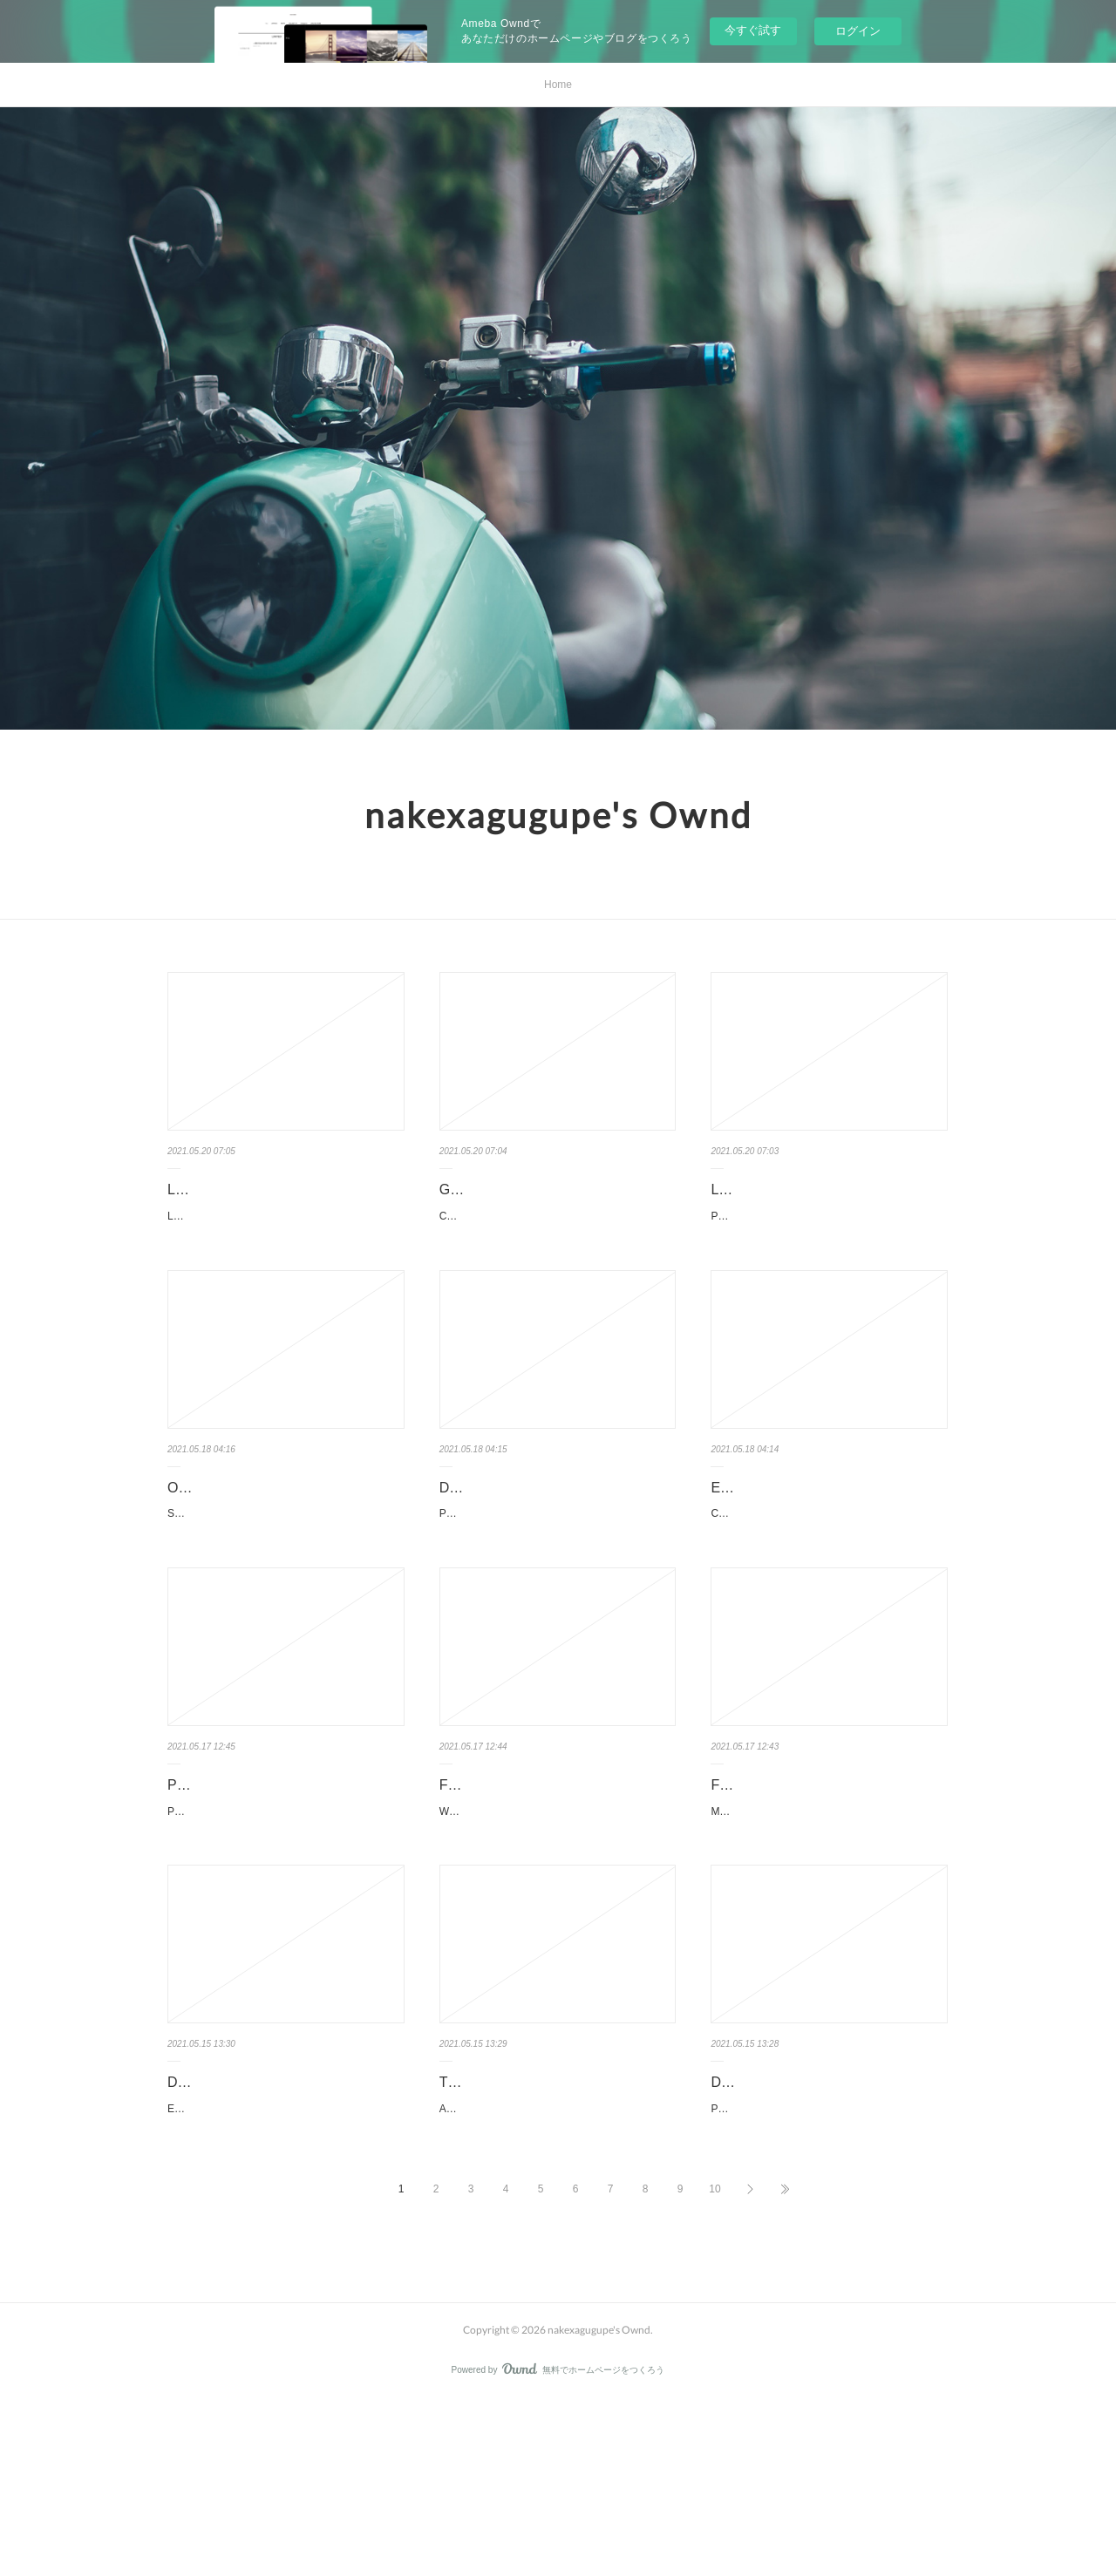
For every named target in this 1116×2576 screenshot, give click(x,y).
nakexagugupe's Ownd (558, 815)
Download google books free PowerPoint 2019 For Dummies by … (826, 2226)
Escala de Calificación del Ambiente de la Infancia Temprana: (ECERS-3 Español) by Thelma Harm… (285, 2275)
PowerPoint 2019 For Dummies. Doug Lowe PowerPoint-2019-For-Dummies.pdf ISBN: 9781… (826, 2275)
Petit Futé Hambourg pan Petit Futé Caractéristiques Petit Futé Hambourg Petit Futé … (829, 1251)
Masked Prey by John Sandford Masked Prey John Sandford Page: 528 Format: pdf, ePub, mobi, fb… (828, 1933)
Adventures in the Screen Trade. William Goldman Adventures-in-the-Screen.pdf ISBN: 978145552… (555, 2275)
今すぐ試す (753, 30)
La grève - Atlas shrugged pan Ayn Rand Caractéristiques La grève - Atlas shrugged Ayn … (282, 1225)
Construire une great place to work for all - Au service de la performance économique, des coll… (555, 1251)
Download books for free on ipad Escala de (267, 2226)
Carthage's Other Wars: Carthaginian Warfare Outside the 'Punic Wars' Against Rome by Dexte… (829, 1592)
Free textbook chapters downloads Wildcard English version (546, 1886)
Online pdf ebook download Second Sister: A (277, 1544)
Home (558, 84)
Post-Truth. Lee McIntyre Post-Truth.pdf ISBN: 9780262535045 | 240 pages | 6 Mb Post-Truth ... (553, 1592)
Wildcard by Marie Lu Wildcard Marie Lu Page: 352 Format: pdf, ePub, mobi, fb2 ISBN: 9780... (557, 1933)
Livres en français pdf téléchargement (283, 1189)
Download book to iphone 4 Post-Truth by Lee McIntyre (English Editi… (556, 1544)
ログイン (858, 30)
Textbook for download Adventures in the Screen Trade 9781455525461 (553, 2226)
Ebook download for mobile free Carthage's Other (809, 1544)
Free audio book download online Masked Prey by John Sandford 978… (828, 1886)
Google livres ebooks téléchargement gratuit (554, 1202)
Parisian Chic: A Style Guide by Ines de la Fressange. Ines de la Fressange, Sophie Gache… (285, 1933)
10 (714, 2364)
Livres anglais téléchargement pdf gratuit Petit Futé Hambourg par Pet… (828, 1202)
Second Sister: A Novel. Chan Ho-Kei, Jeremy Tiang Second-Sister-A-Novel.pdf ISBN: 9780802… (286, 1592)
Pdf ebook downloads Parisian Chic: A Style (285, 1886)
